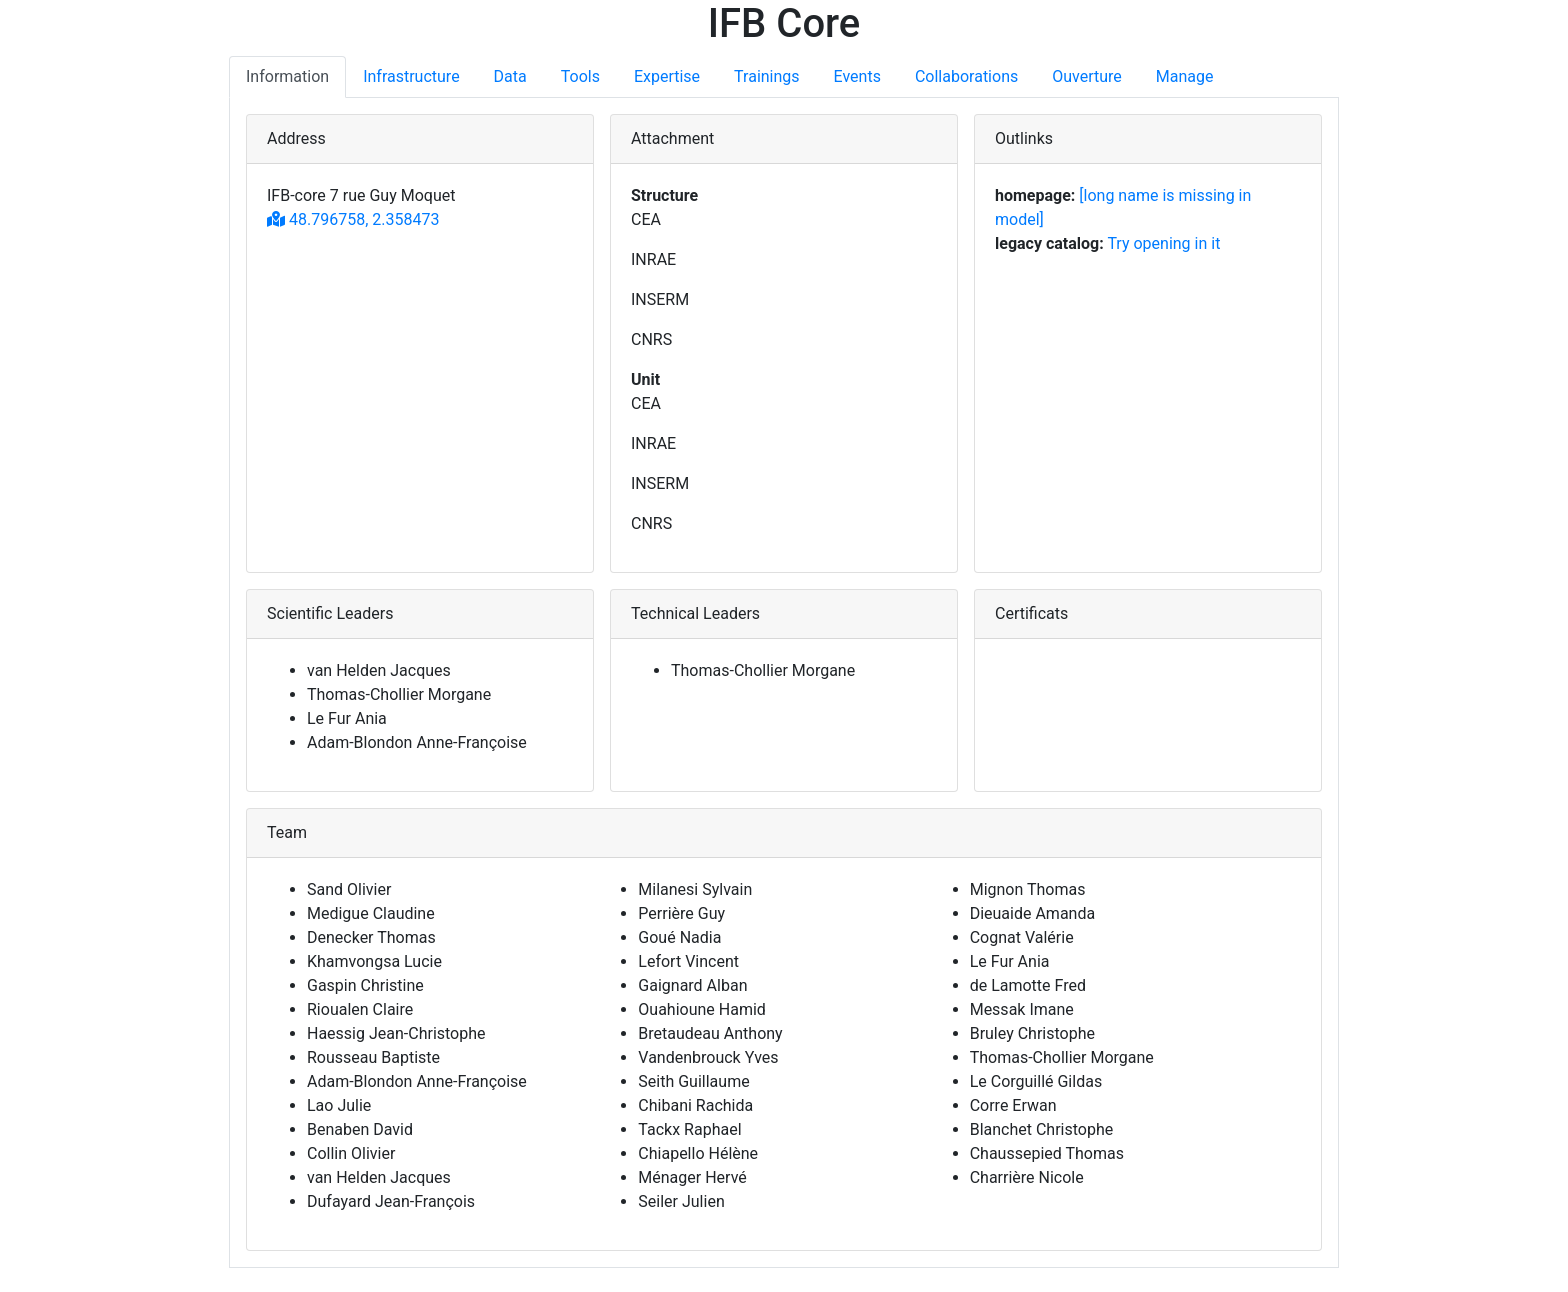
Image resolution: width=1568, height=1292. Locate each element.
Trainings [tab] (766, 76)
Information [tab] (287, 76)
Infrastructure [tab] (411, 76)
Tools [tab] (580, 76)
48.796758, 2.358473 (353, 219)
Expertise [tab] (667, 76)
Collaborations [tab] (966, 76)
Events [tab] (857, 76)
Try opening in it (1163, 243)
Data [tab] (510, 76)
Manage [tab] (1185, 76)
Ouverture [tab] (1087, 76)
